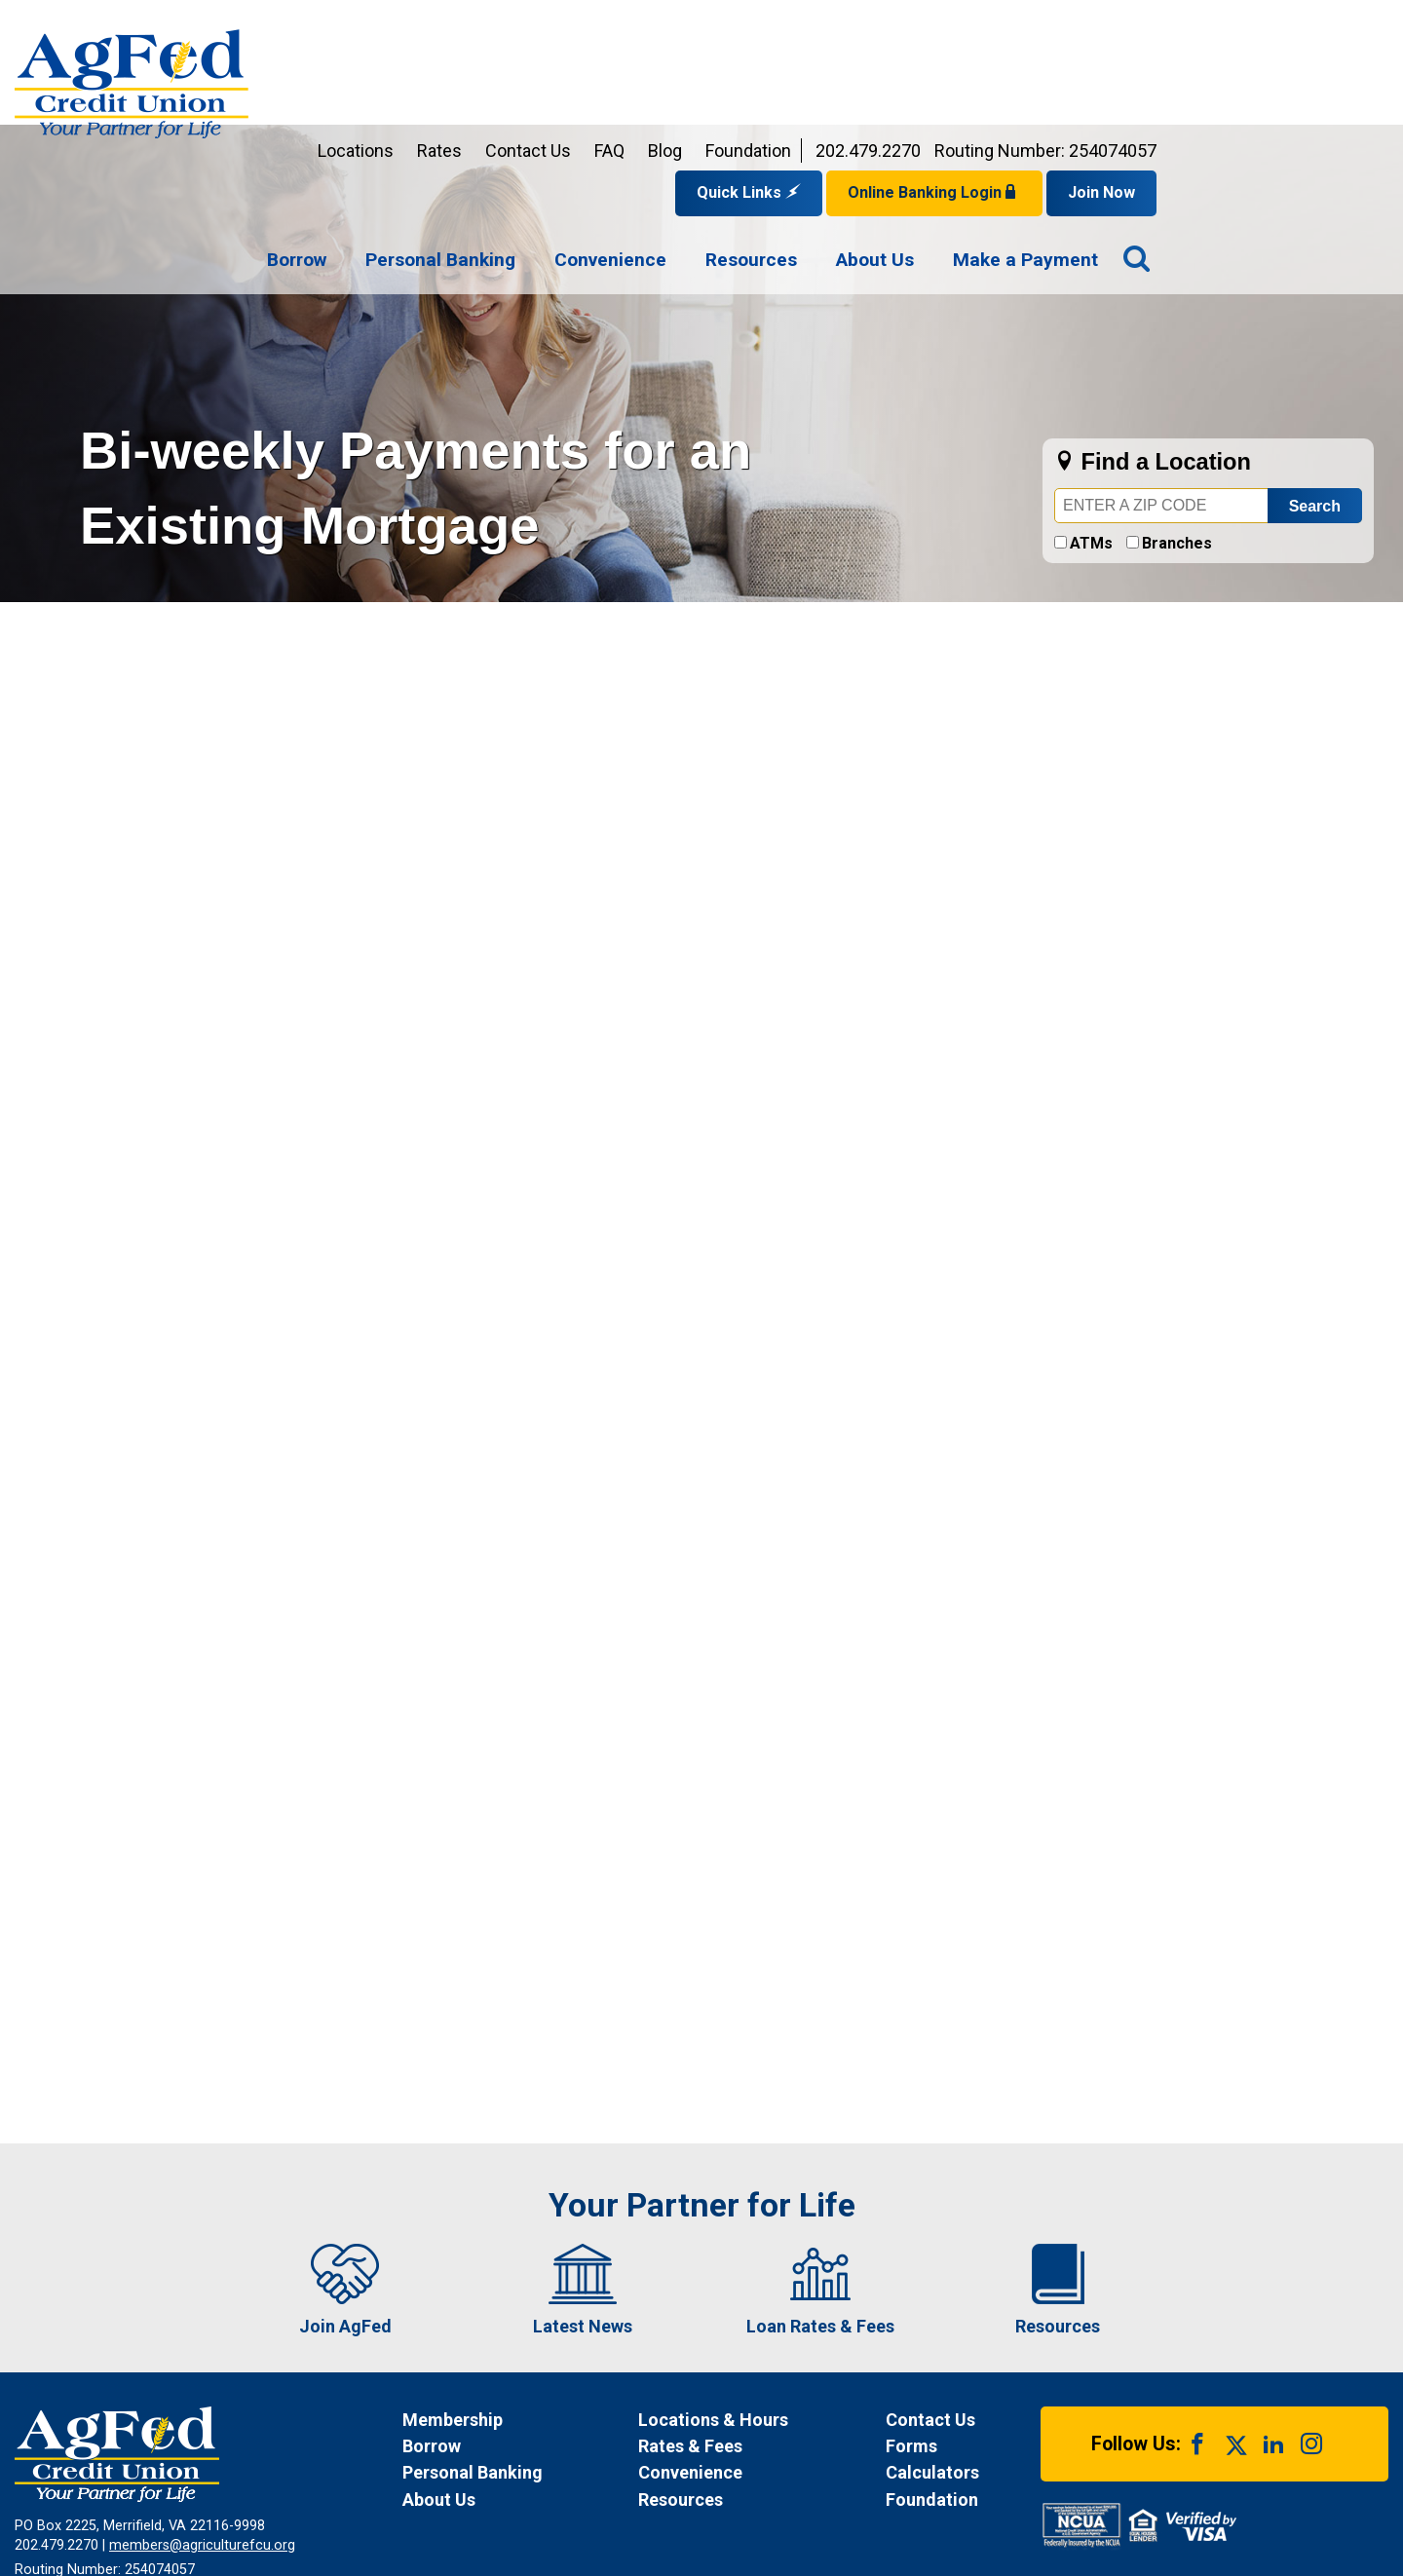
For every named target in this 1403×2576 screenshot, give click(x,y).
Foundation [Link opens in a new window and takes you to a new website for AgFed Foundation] (980, 24)
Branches (1177, 416)
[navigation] (914, 134)
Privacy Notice (322, 2491)
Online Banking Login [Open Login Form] (1166, 66)
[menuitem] (528, 134)
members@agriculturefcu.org (202, 2418)
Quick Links (981, 66)
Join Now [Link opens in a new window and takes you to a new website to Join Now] (1333, 66)
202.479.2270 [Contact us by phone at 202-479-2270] (1100, 24)
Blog (897, 24)
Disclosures (606, 2491)
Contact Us (760, 24)
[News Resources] (743, 2373)
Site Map (696, 2491)
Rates (671, 24)
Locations (588, 24)
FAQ (841, 24)
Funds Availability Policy (469, 2491)
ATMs (1091, 416)
